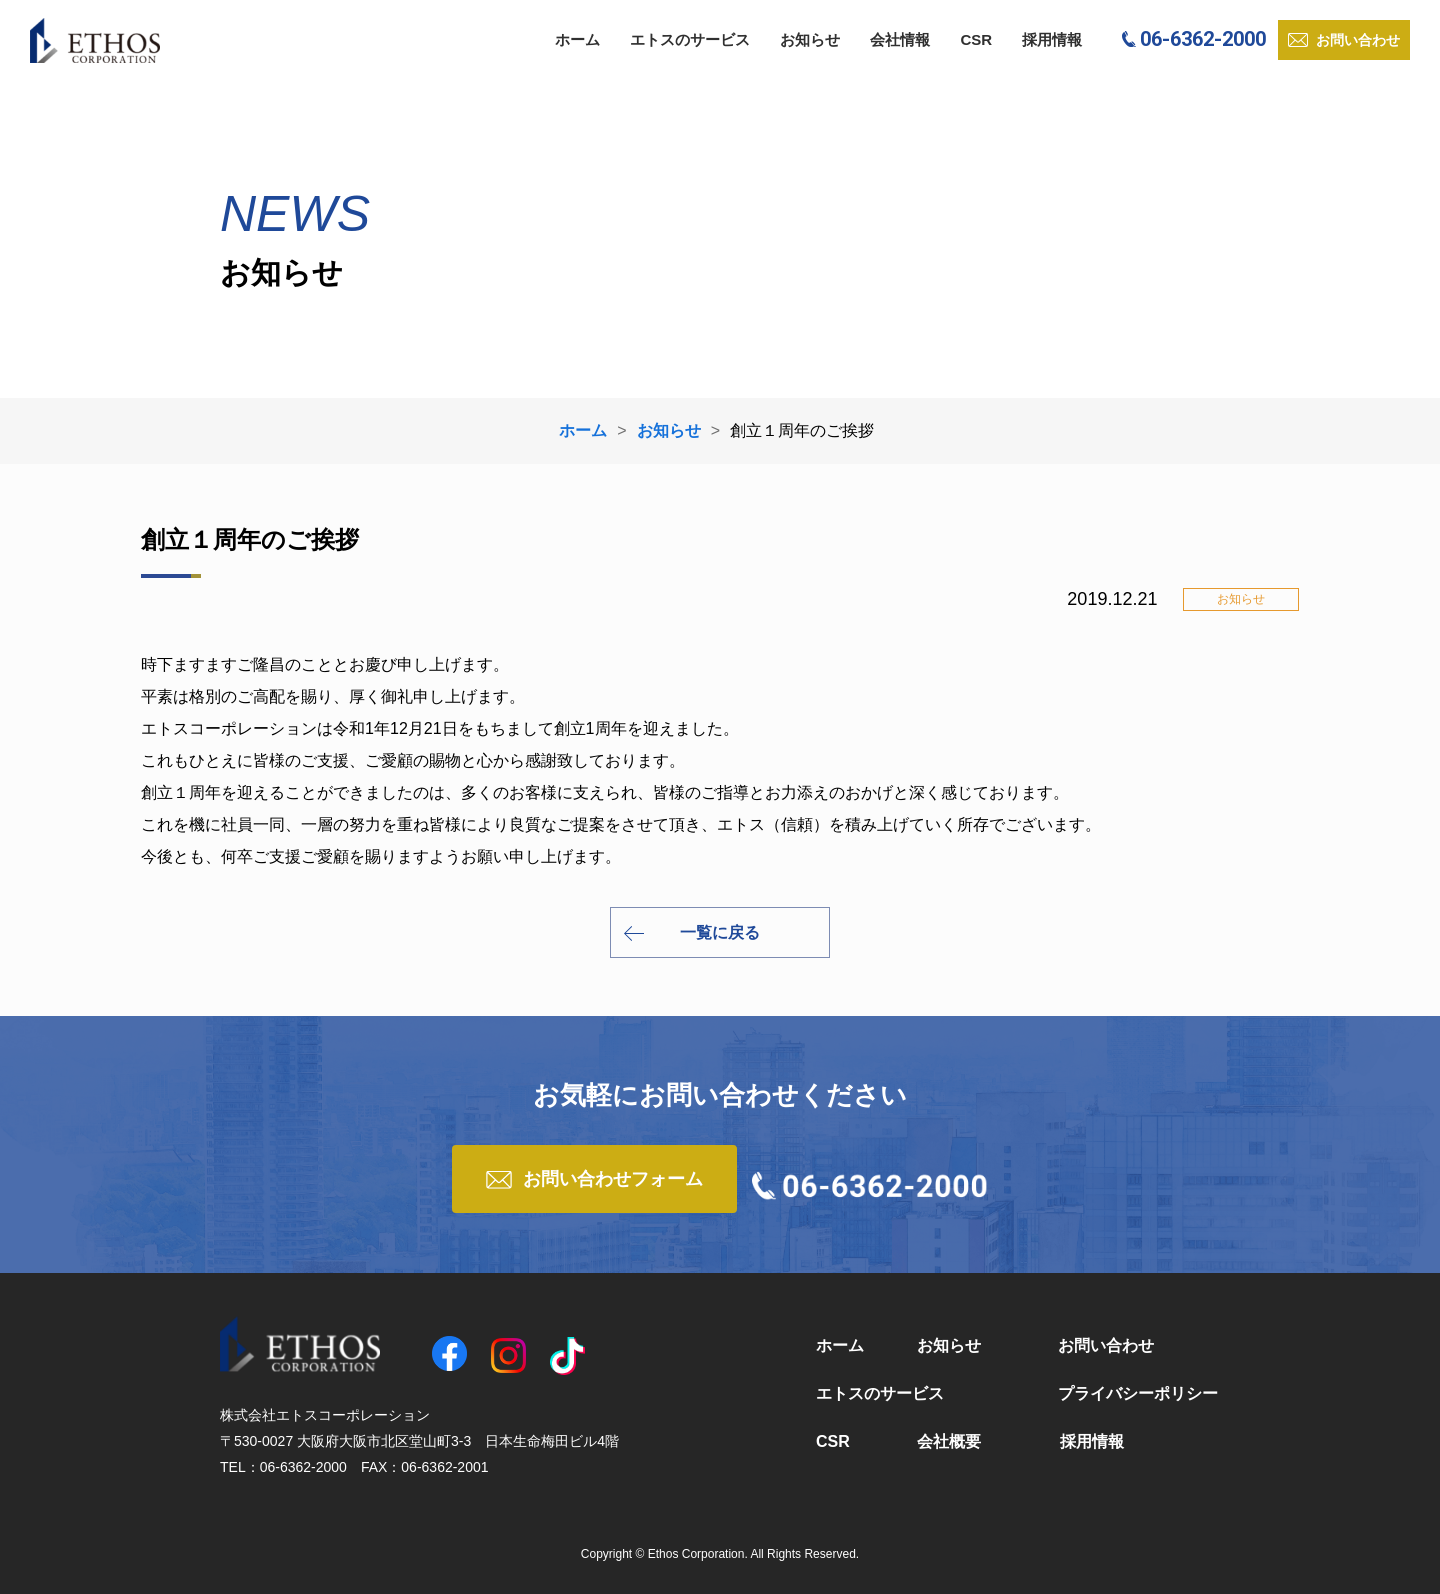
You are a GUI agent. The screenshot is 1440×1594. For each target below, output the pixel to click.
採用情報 (1052, 39)
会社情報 (900, 39)
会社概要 (949, 1441)
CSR (976, 39)
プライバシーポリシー (1138, 1393)
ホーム (577, 39)
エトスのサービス (690, 39)
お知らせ (810, 39)
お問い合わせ (1106, 1345)
